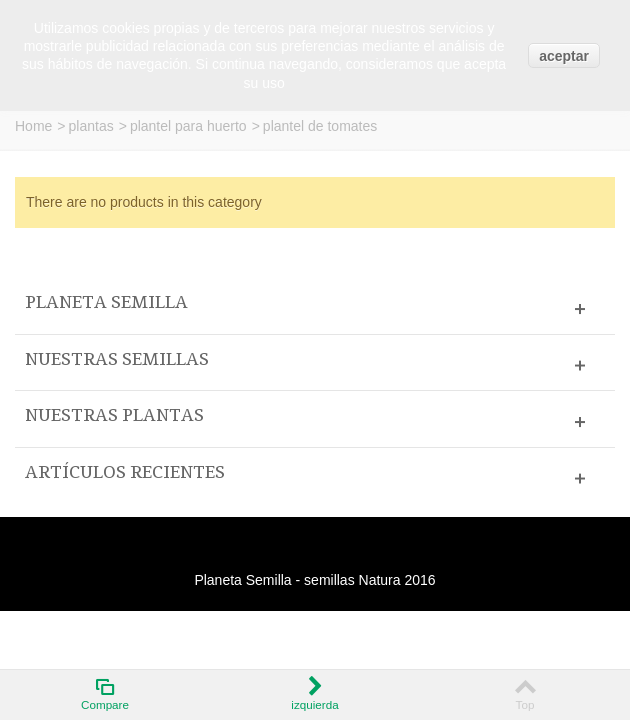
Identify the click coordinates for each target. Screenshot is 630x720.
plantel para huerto (188, 126)
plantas (91, 126)
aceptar (564, 56)
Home (33, 126)
